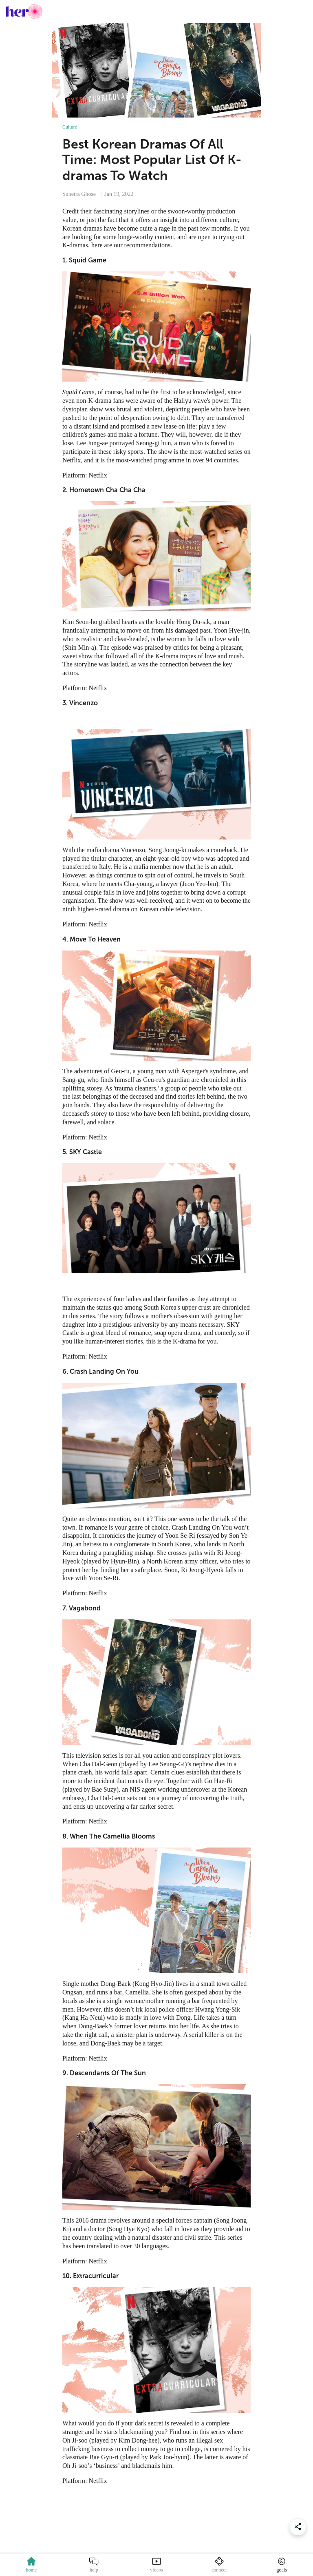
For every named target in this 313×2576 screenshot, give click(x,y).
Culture (69, 127)
